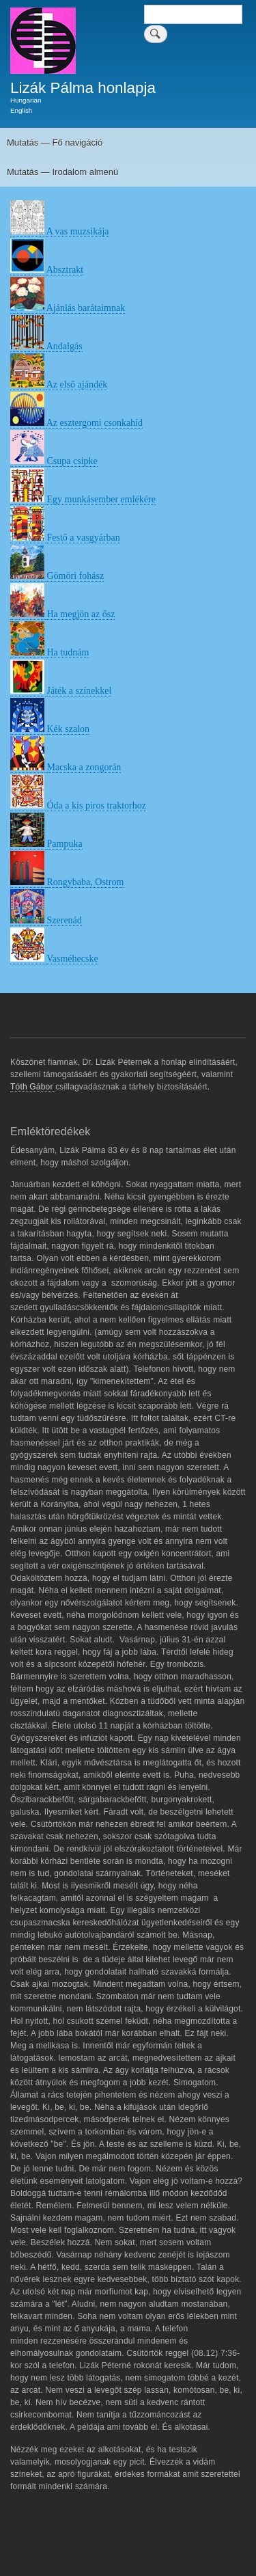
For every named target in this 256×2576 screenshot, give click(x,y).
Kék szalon (68, 729)
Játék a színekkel (79, 691)
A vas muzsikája (77, 231)
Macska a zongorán (84, 767)
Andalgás (64, 346)
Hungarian (25, 100)
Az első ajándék (76, 384)
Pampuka (65, 844)
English (21, 110)
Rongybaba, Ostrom (85, 882)
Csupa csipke (72, 461)
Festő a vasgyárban (83, 537)
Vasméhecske (72, 958)
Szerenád (64, 920)
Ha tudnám (68, 652)
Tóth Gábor (32, 1087)
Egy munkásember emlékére (101, 499)
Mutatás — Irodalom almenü (62, 172)
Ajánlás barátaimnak (85, 308)
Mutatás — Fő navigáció (54, 142)
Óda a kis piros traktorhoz (96, 805)
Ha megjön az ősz (81, 614)
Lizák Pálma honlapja (83, 87)
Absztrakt (64, 270)
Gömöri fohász (75, 576)
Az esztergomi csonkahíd (94, 423)
